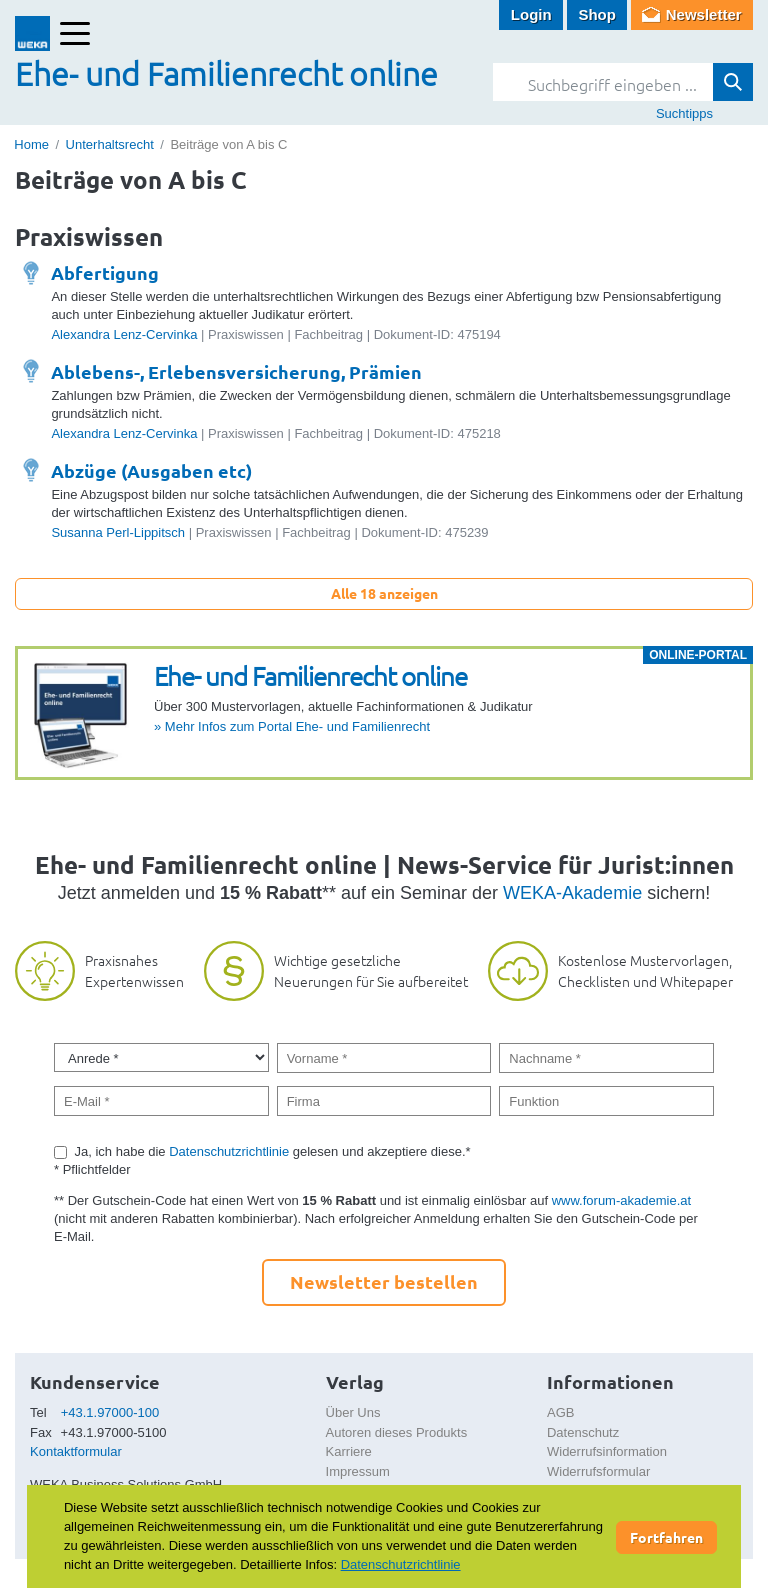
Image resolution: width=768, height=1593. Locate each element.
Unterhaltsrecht (110, 144)
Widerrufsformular (598, 1471)
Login (531, 14)
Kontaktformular (76, 1451)
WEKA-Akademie (572, 893)
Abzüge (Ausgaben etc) (151, 470)
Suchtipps (684, 113)
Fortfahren (666, 1537)
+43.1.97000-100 (110, 1412)
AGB (560, 1412)
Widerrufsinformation (607, 1451)
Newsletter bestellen (384, 1281)
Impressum (358, 1471)
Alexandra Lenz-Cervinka (124, 334)
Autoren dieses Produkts (397, 1432)
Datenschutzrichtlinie (229, 1151)
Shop (597, 14)
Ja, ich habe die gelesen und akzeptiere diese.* (273, 1151)
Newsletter (704, 14)
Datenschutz (583, 1432)
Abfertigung (105, 272)
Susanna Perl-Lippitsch (118, 532)
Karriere (349, 1451)
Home (31, 144)
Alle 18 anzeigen (384, 593)
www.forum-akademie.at (621, 1200)
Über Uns (353, 1412)
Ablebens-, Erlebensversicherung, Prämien (236, 371)
